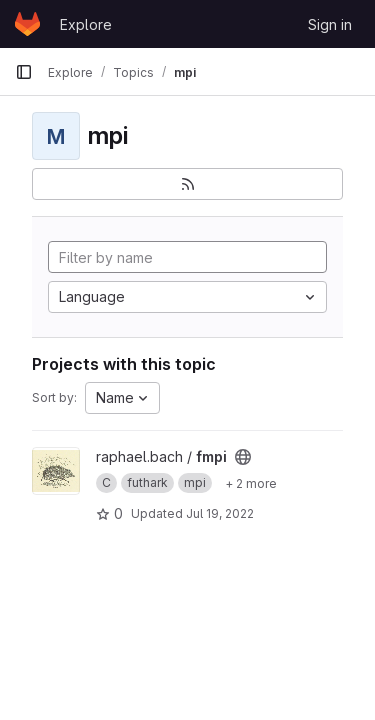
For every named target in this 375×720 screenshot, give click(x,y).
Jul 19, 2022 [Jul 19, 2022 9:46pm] (220, 513)
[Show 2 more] (251, 483)
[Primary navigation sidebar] (24, 72)
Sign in (330, 24)
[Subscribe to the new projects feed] (187, 184)
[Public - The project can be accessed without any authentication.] (243, 457)
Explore (86, 24)
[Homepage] (27, 24)
